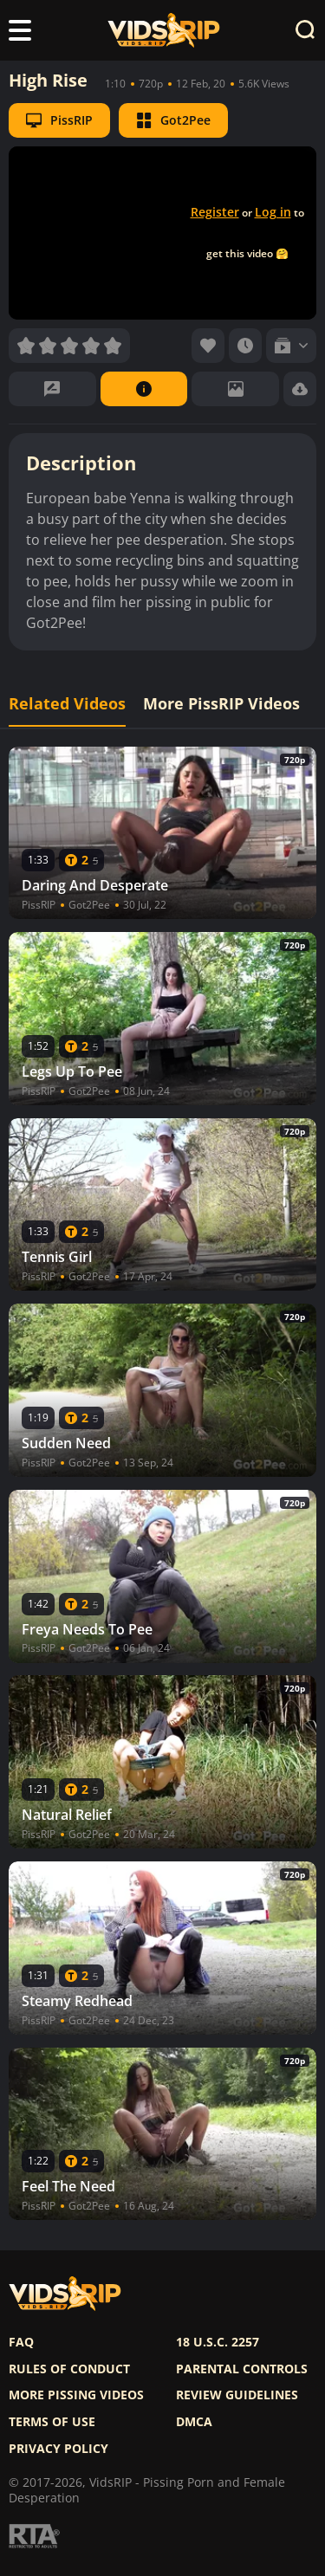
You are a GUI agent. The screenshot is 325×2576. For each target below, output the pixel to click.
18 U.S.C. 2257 (217, 2342)
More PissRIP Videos (221, 704)
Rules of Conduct (69, 2369)
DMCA (194, 2422)
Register (215, 212)
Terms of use (52, 2422)
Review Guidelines (237, 2395)
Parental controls (242, 2369)
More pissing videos (76, 2395)
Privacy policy (58, 2448)
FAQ (21, 2342)
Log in (273, 212)
